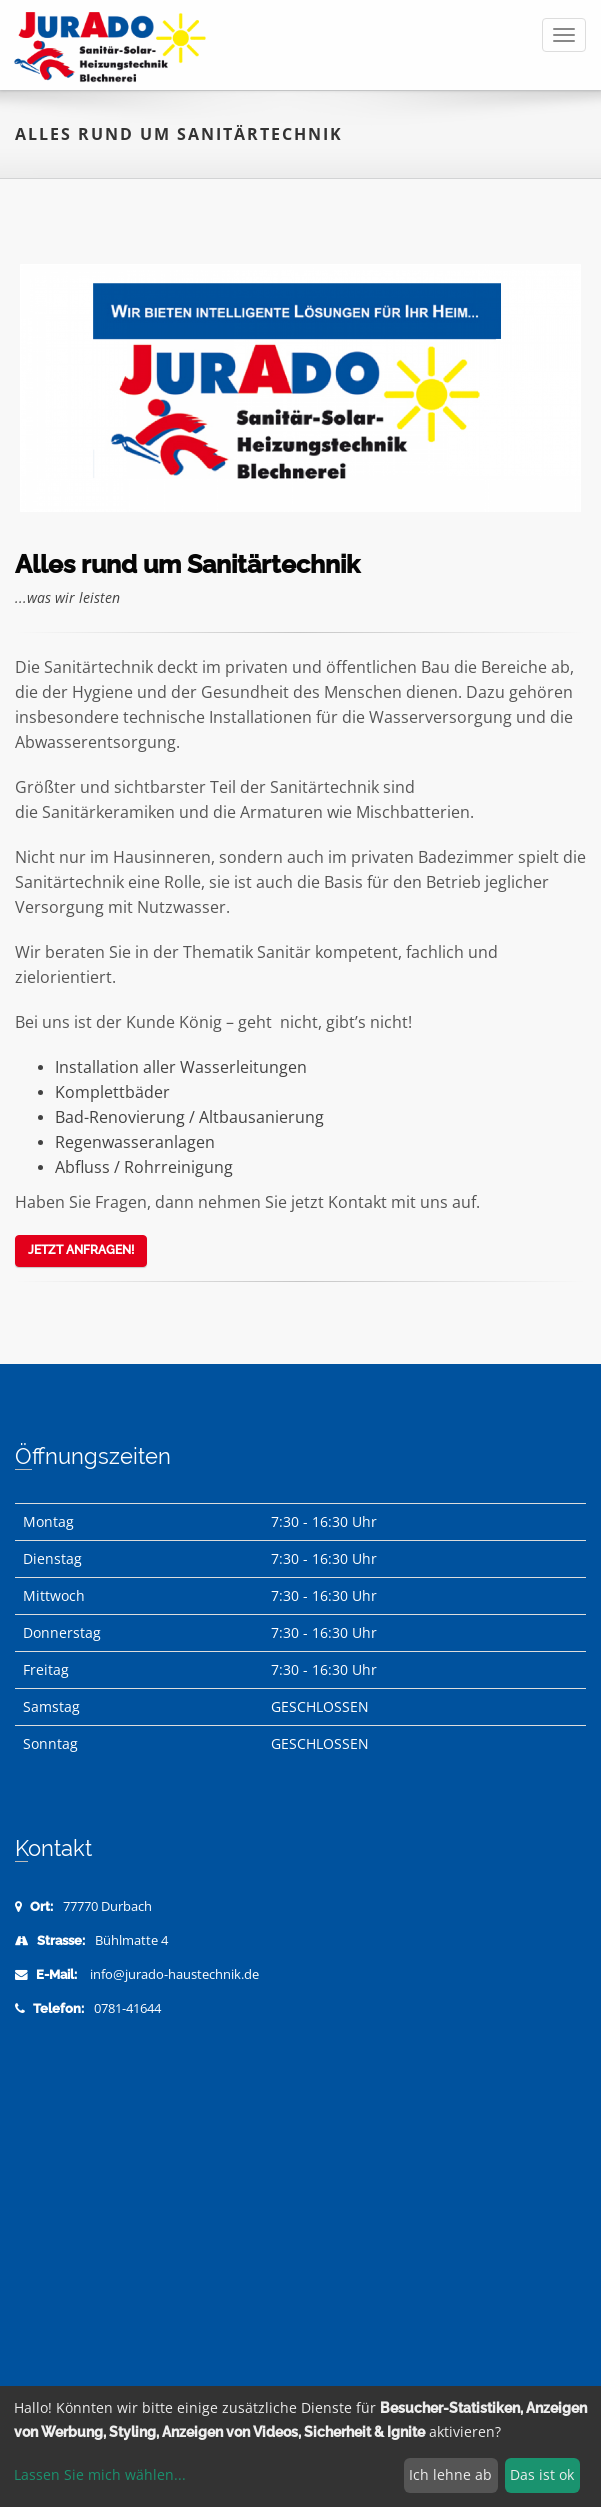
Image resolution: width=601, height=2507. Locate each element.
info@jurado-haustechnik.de (174, 1974)
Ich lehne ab (450, 2474)
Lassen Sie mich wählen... (100, 2474)
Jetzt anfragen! (81, 1250)
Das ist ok (542, 2474)
